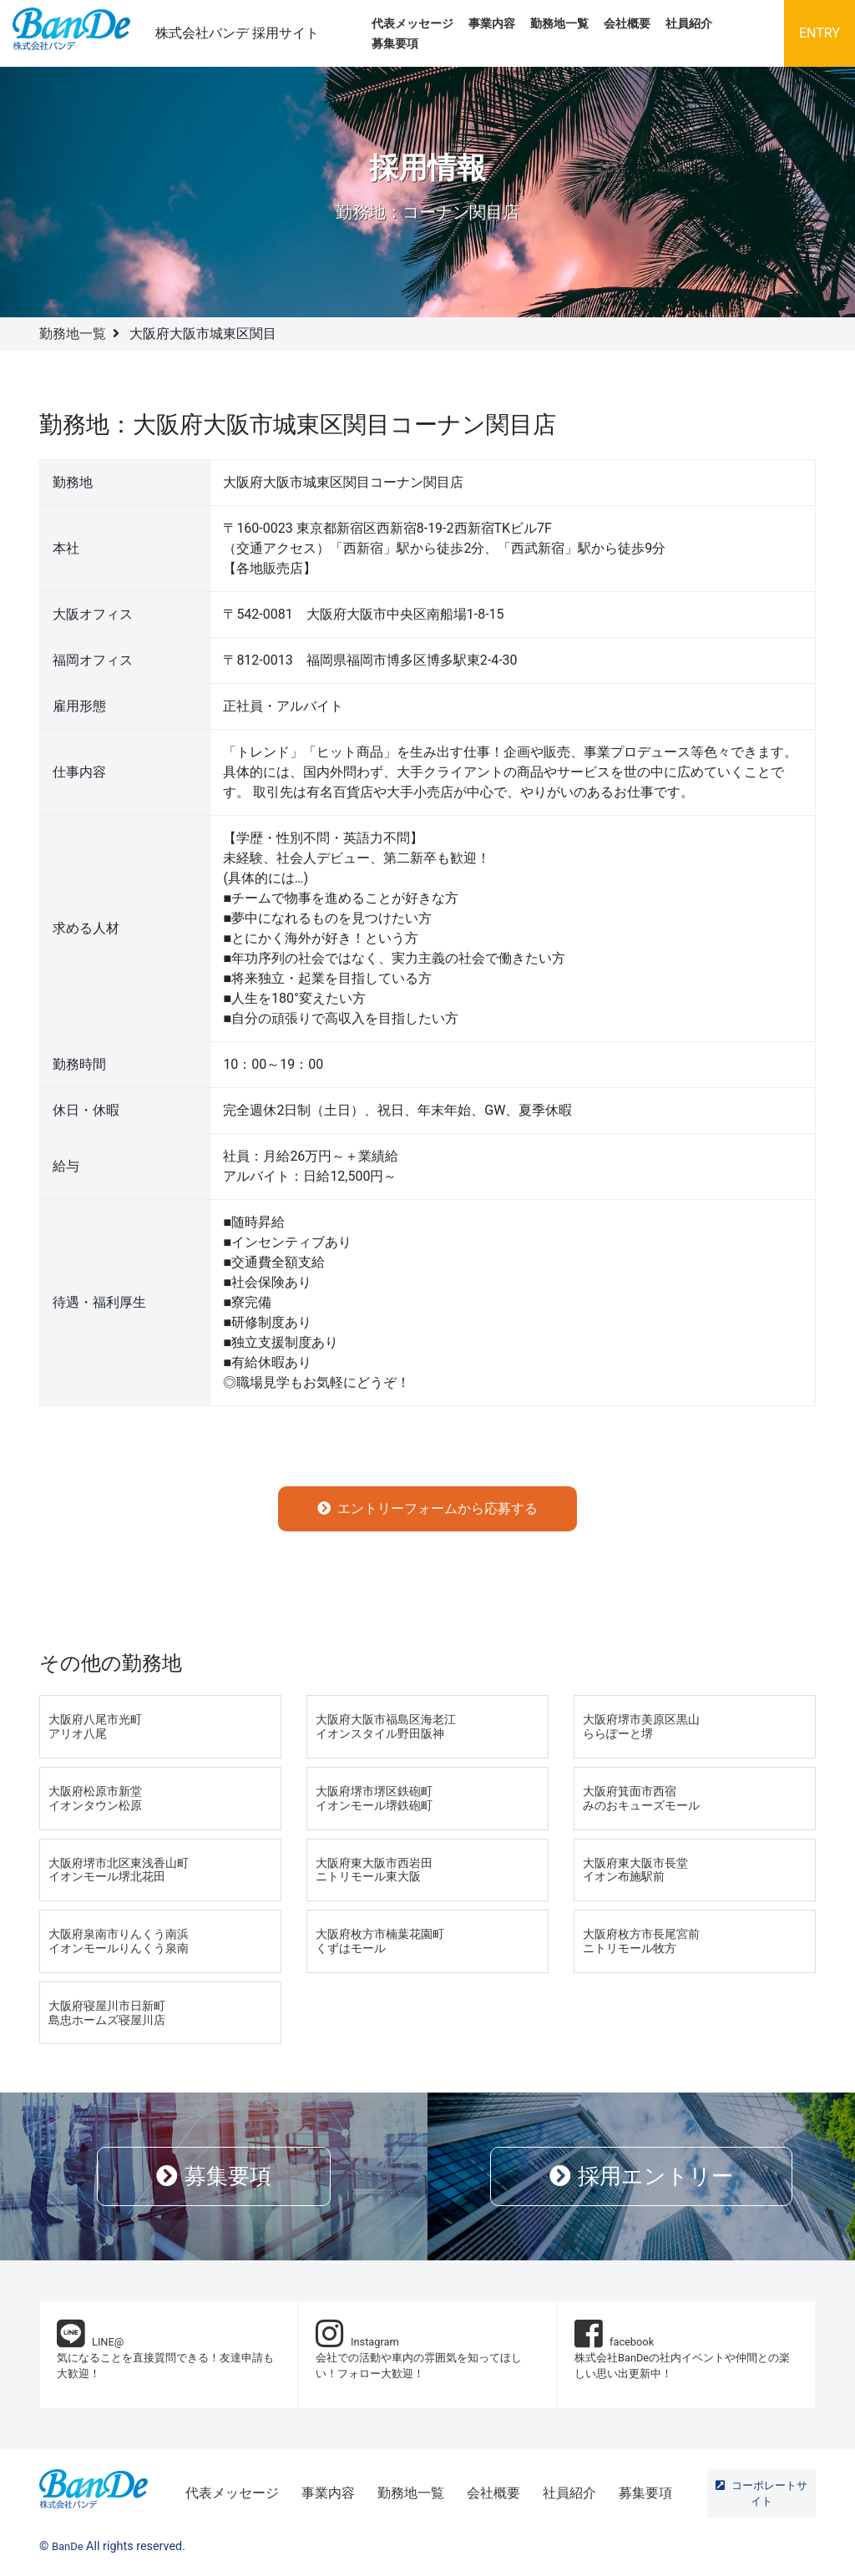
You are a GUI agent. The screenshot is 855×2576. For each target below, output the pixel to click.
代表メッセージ (412, 24)
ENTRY (819, 33)
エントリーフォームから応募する (427, 1508)
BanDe (67, 2546)
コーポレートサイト (761, 2493)
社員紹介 (688, 24)
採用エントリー (641, 2176)
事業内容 (491, 24)
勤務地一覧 (559, 24)
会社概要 (627, 24)
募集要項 (395, 44)
